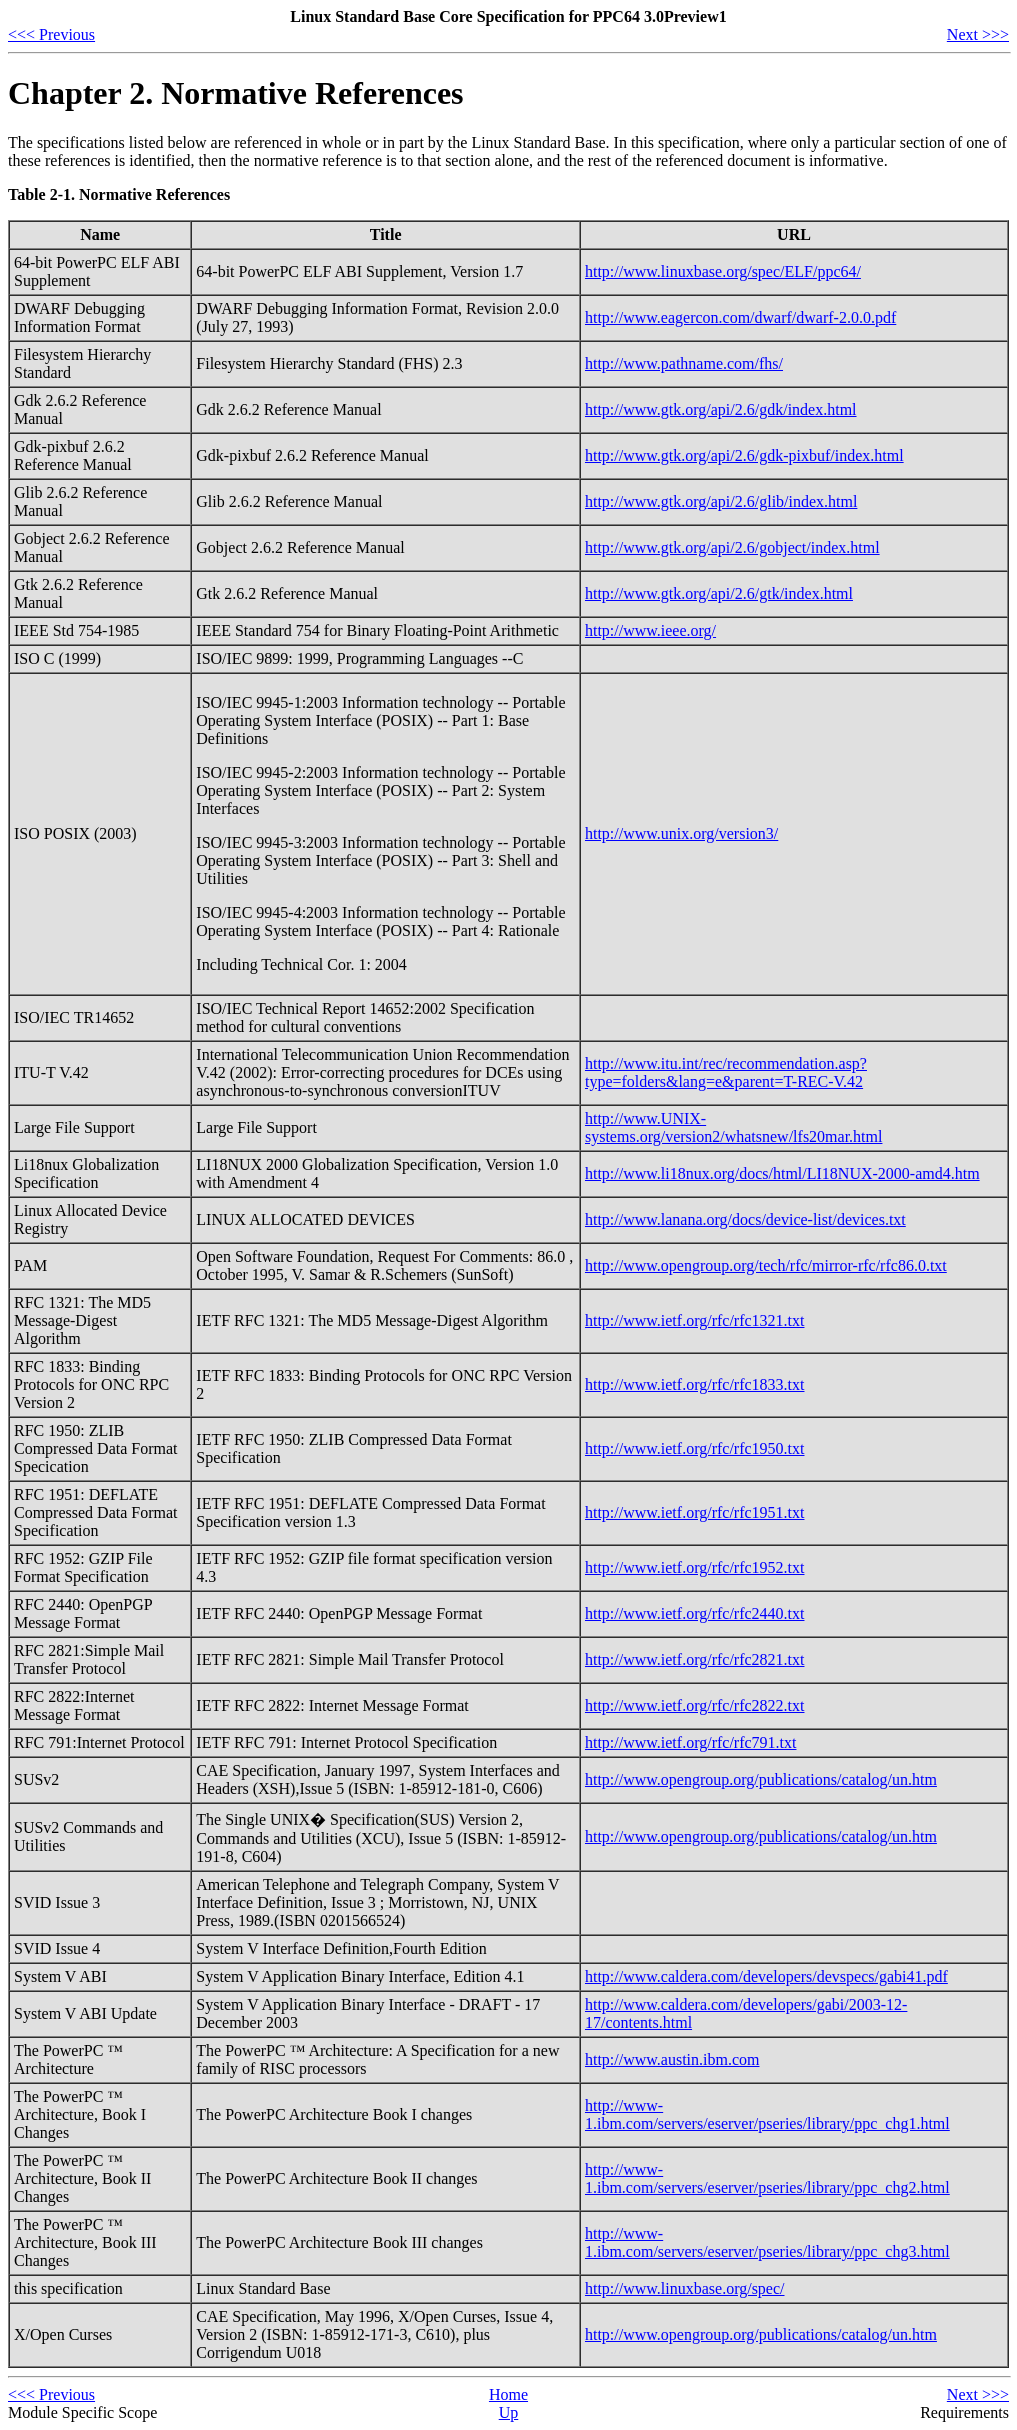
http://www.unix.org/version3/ (681, 833)
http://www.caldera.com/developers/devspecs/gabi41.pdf (766, 1976)
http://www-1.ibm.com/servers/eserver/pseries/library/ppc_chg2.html (767, 2178)
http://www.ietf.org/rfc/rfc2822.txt (695, 1705)
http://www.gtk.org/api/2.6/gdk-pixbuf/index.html (744, 455)
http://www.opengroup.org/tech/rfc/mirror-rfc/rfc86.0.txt (766, 1265)
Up (509, 2412)
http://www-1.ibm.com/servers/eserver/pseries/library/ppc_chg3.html (767, 2242)
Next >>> (978, 34)
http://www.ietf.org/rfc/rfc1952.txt (695, 1567)
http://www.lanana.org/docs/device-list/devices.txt (745, 1219)
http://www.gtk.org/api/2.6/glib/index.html (721, 501)
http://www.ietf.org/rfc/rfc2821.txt (695, 1659)
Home (508, 2394)
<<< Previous (51, 34)
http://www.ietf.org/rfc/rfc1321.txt (695, 1320)
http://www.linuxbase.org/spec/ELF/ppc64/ (723, 271)
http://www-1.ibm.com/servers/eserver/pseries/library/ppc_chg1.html (767, 2114)
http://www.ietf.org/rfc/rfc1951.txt (695, 1512)
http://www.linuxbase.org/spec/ (685, 2288)
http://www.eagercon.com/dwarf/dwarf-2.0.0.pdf (740, 317)
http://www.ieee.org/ (650, 630)
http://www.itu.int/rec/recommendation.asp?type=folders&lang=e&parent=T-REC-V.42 (726, 1072)
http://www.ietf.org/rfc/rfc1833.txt (695, 1384)
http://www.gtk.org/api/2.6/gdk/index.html (721, 409)
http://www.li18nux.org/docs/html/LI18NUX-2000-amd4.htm (782, 1173)
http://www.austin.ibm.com (672, 2059)
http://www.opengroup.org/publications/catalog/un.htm (761, 1779)
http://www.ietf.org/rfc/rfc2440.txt (695, 1613)
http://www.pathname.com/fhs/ (684, 363)
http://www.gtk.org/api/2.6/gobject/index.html (732, 547)
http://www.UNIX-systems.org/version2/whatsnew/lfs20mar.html (733, 1127)
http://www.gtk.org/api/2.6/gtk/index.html (719, 593)
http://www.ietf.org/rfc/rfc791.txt (691, 1742)
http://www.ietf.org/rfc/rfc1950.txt (695, 1448)
